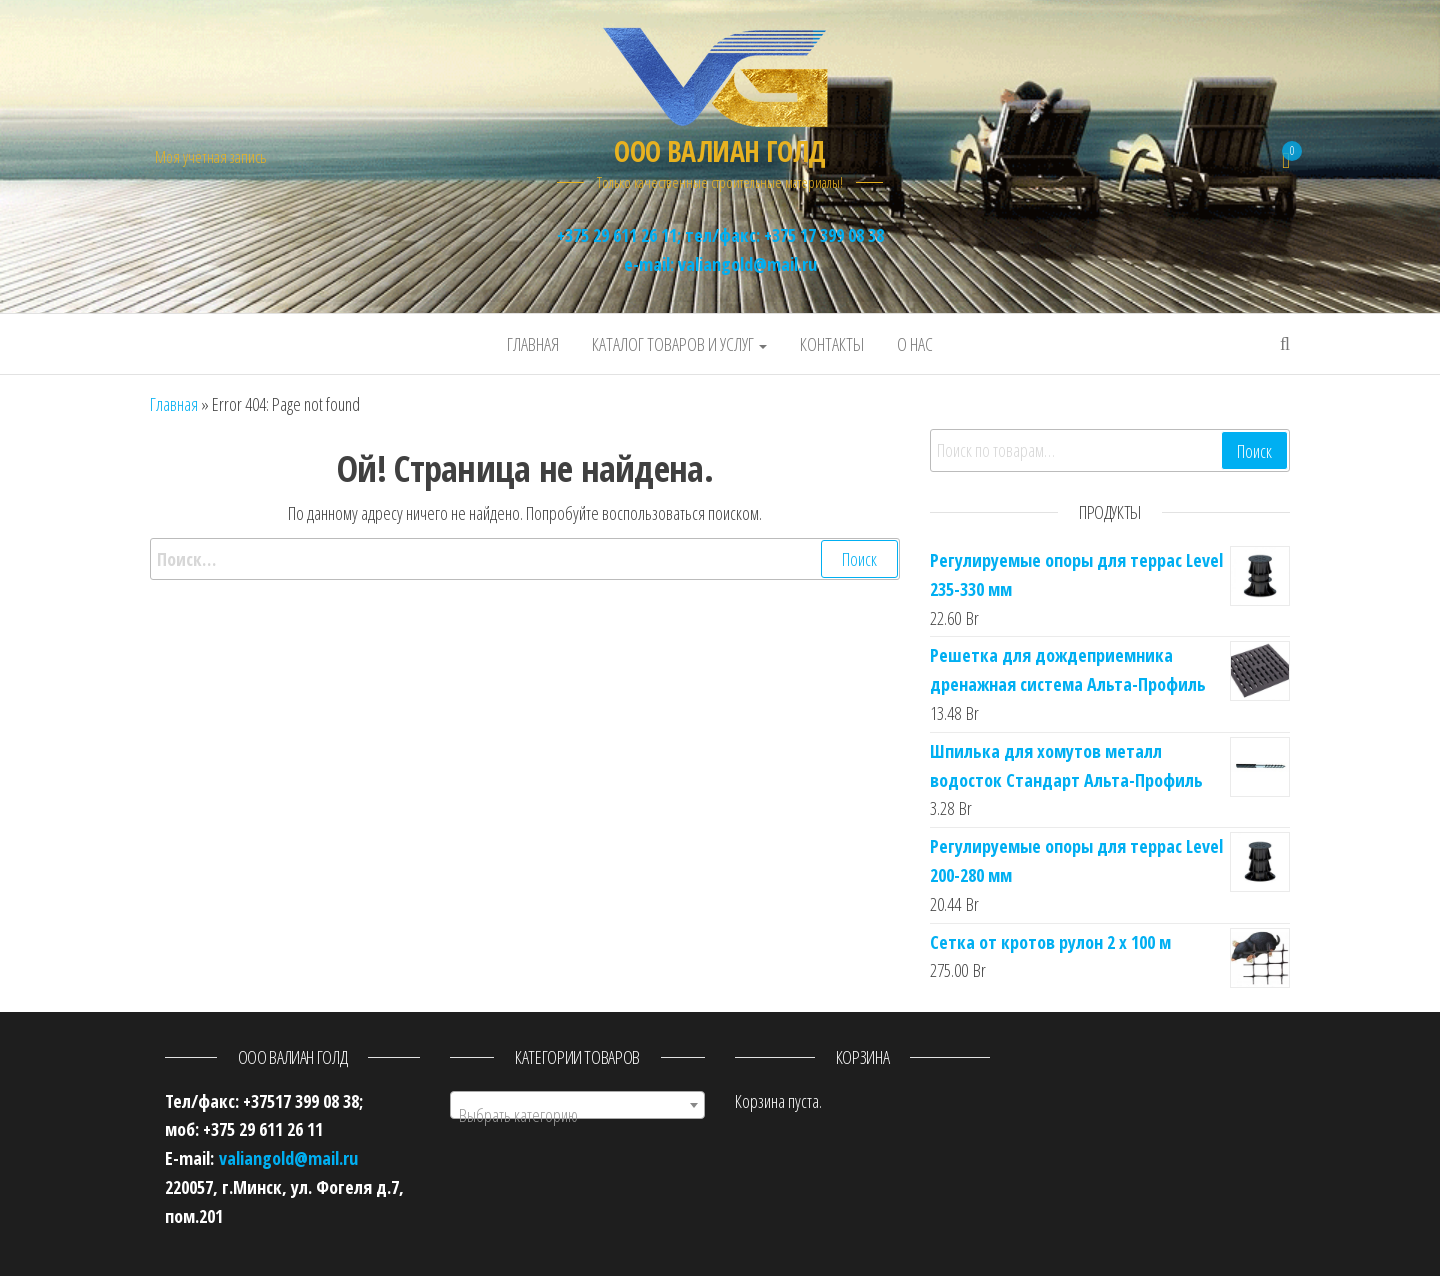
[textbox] (577, 1115)
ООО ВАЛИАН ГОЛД (720, 151)
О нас (915, 344)
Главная (533, 344)
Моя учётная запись (210, 157)
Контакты (832, 344)
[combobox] (577, 1105)
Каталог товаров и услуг (679, 344)
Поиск (1254, 451)
